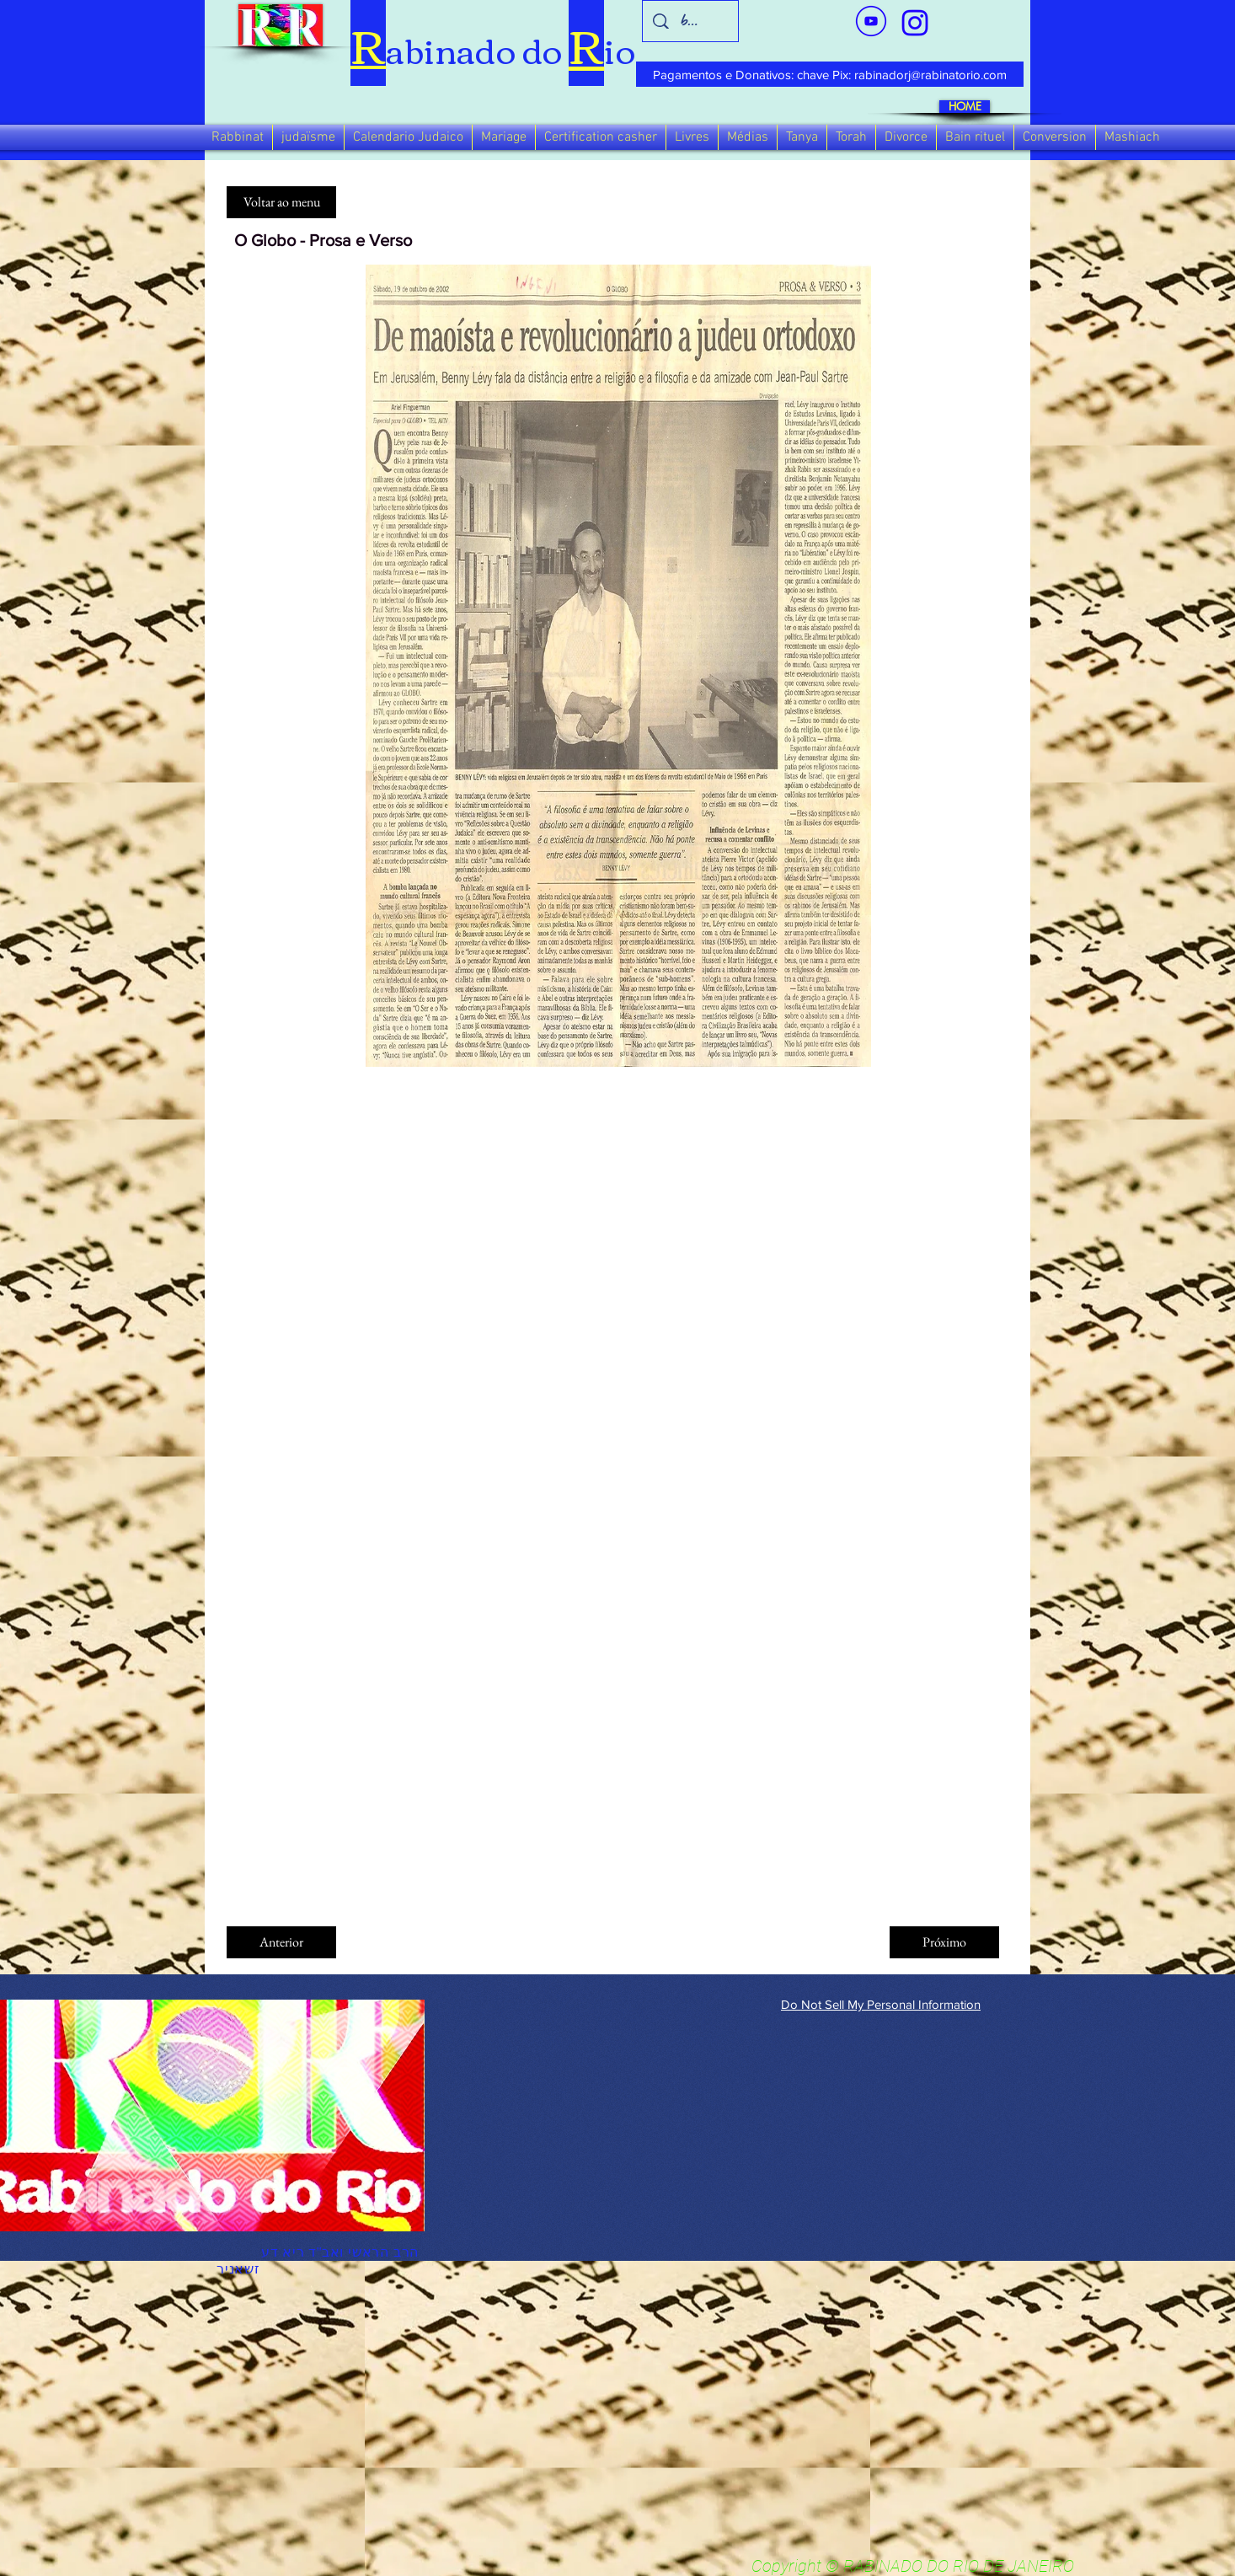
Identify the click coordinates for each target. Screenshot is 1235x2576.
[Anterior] (281, 1942)
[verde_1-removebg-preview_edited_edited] (915, 22)
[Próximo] (944, 1942)
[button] (237, 137)
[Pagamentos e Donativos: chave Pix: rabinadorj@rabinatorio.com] (830, 74)
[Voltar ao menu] (281, 202)
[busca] (691, 21)
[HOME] (964, 106)
